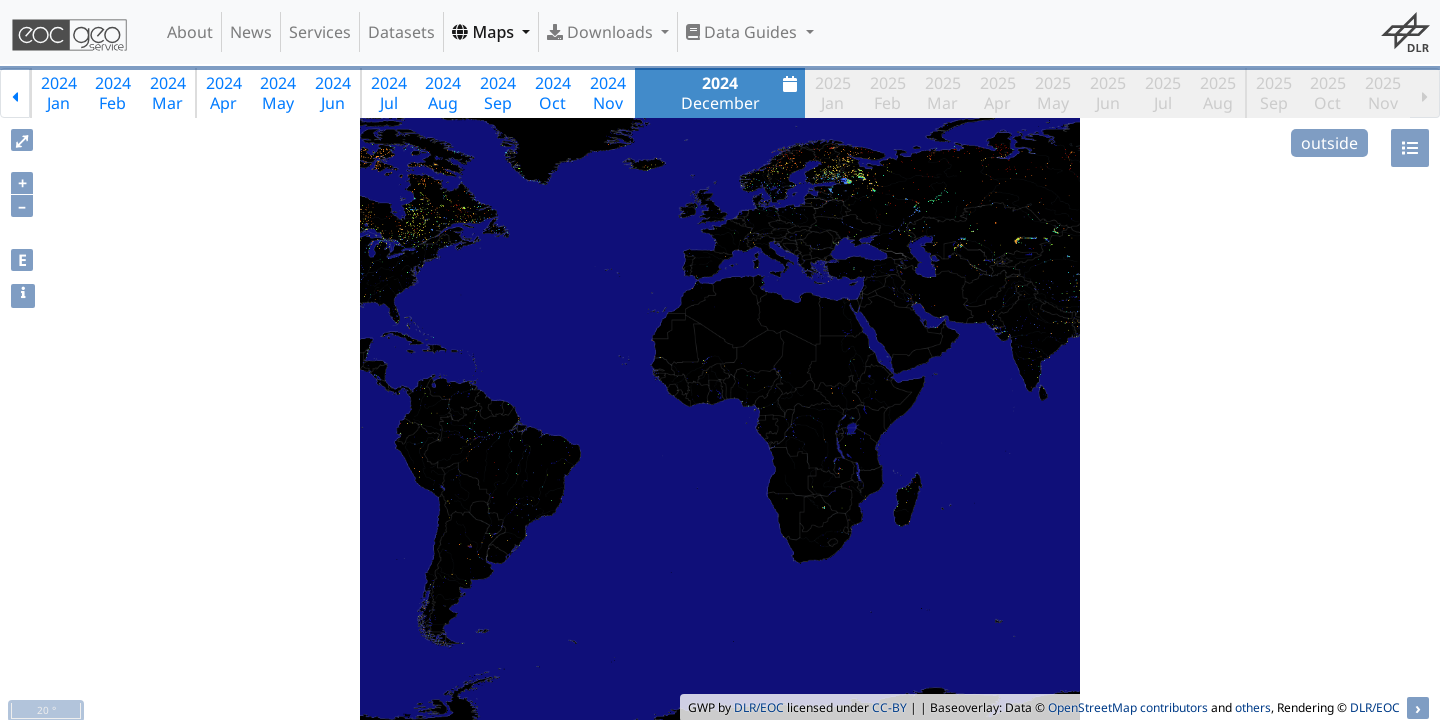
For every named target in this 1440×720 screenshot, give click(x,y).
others (1253, 707)
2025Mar (943, 93)
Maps (485, 32)
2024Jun (333, 93)
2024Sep (498, 93)
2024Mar (168, 93)
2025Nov (1383, 93)
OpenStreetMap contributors (1128, 707)
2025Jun (1108, 93)
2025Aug (1218, 93)
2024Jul (389, 93)
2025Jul (1163, 93)
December (742, 93)
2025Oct (1328, 93)
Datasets (401, 32)
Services (320, 32)
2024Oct (553, 93)
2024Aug (443, 93)
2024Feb (113, 93)
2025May (1053, 93)
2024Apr (224, 93)
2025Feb (888, 93)
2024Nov (608, 93)
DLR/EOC (759, 707)
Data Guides (743, 32)
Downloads (602, 32)
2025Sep (1274, 93)
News (251, 32)
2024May (278, 93)
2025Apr (998, 93)
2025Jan (833, 93)
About (190, 32)
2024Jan (59, 93)
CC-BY (889, 707)
